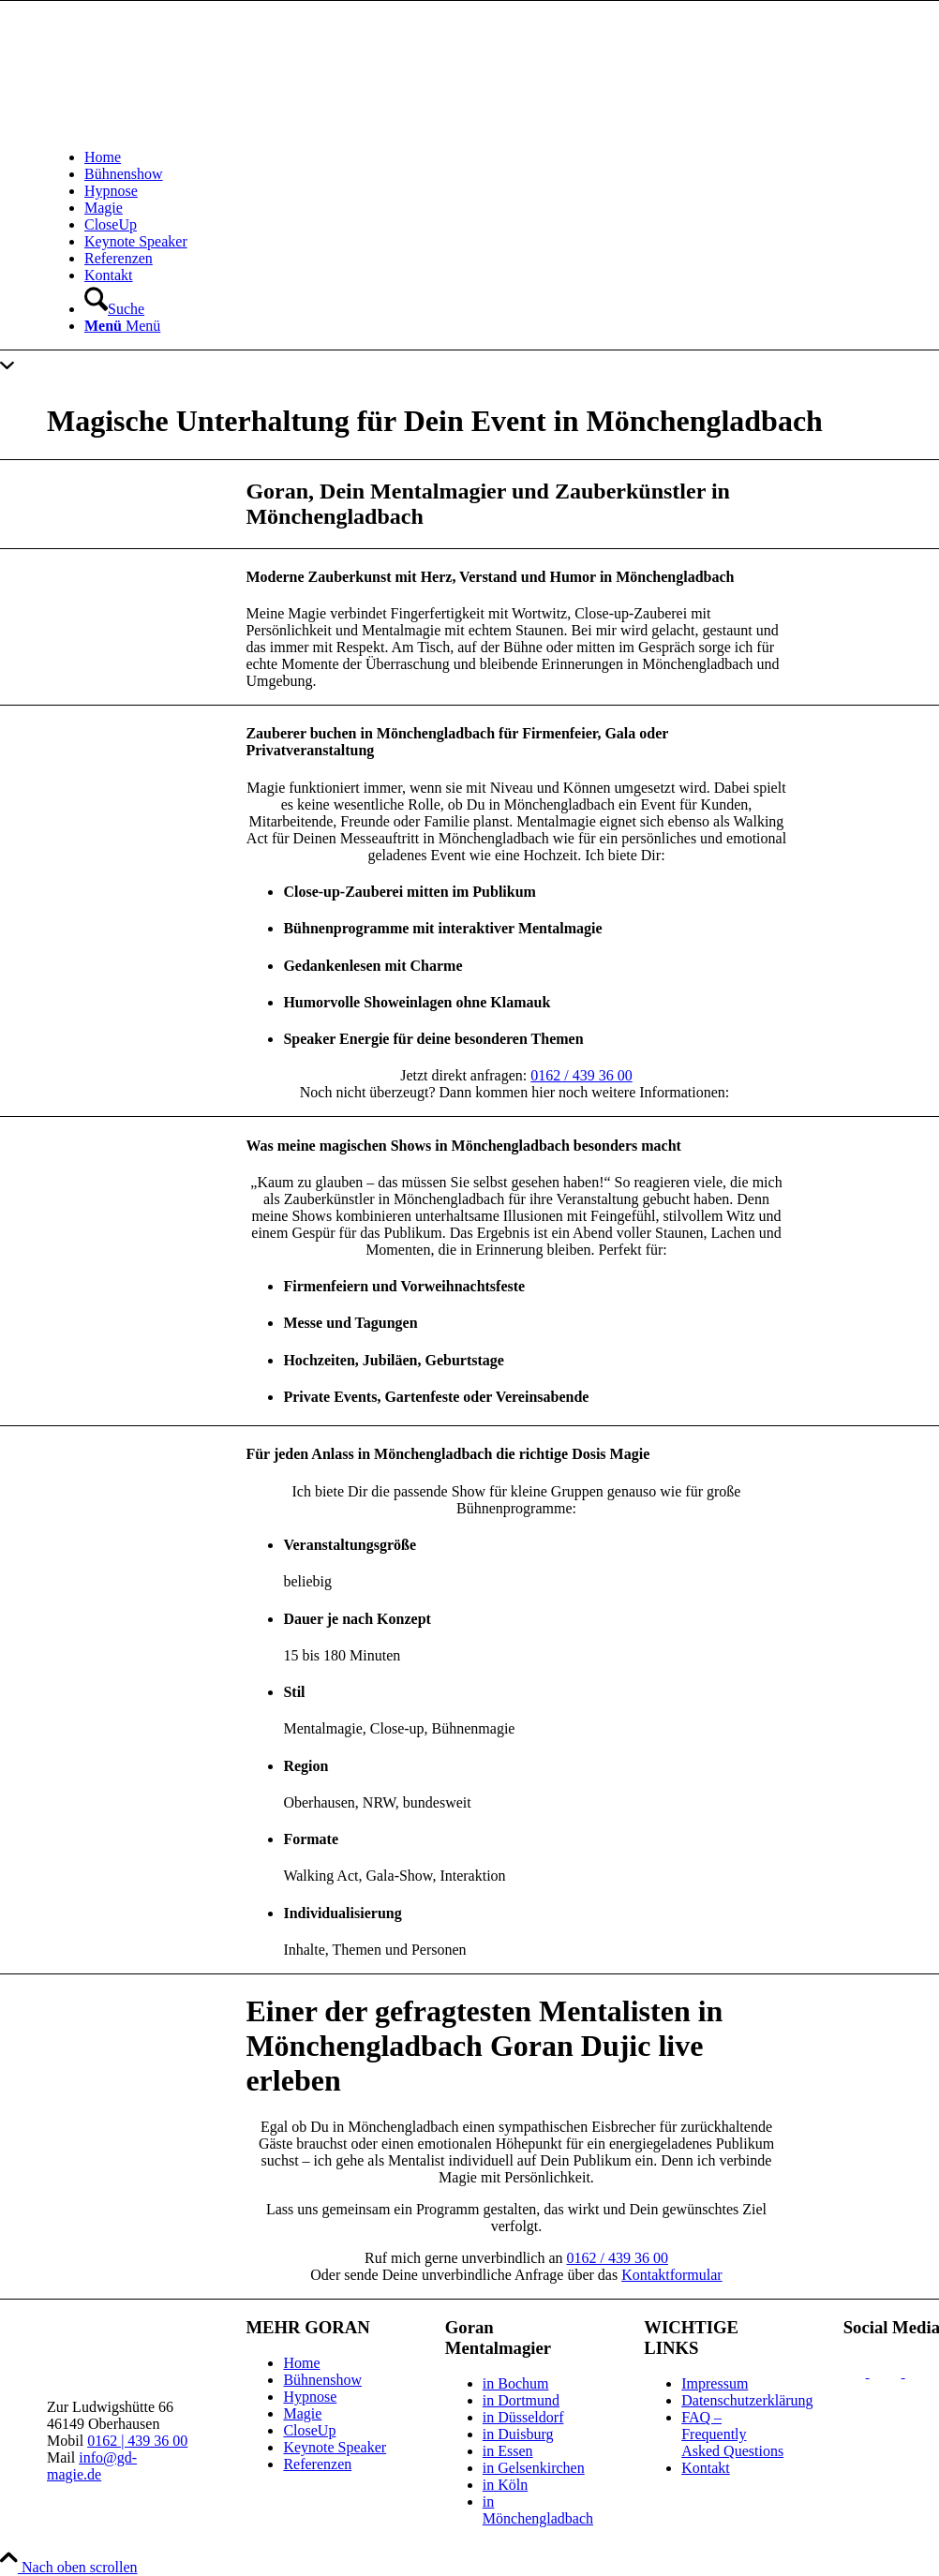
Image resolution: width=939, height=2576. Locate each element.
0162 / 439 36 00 (581, 1075)
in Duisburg (518, 2434)
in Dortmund (521, 2400)
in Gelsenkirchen (534, 2468)
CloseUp (309, 2430)
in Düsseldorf (523, 2417)
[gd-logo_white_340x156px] (328, 125)
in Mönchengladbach (538, 2510)
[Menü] (122, 326)
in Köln (505, 2485)
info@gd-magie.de (92, 2465)
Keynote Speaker (334, 2447)
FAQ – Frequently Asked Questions (732, 2434)
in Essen (508, 2451)
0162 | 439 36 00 (137, 2441)
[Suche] (114, 309)
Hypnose (309, 2397)
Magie (302, 2413)
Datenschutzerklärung (746, 2400)
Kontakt (705, 2468)
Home (301, 2363)
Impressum (714, 2383)
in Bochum (516, 2383)
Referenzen (317, 2464)
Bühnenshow (322, 2380)
